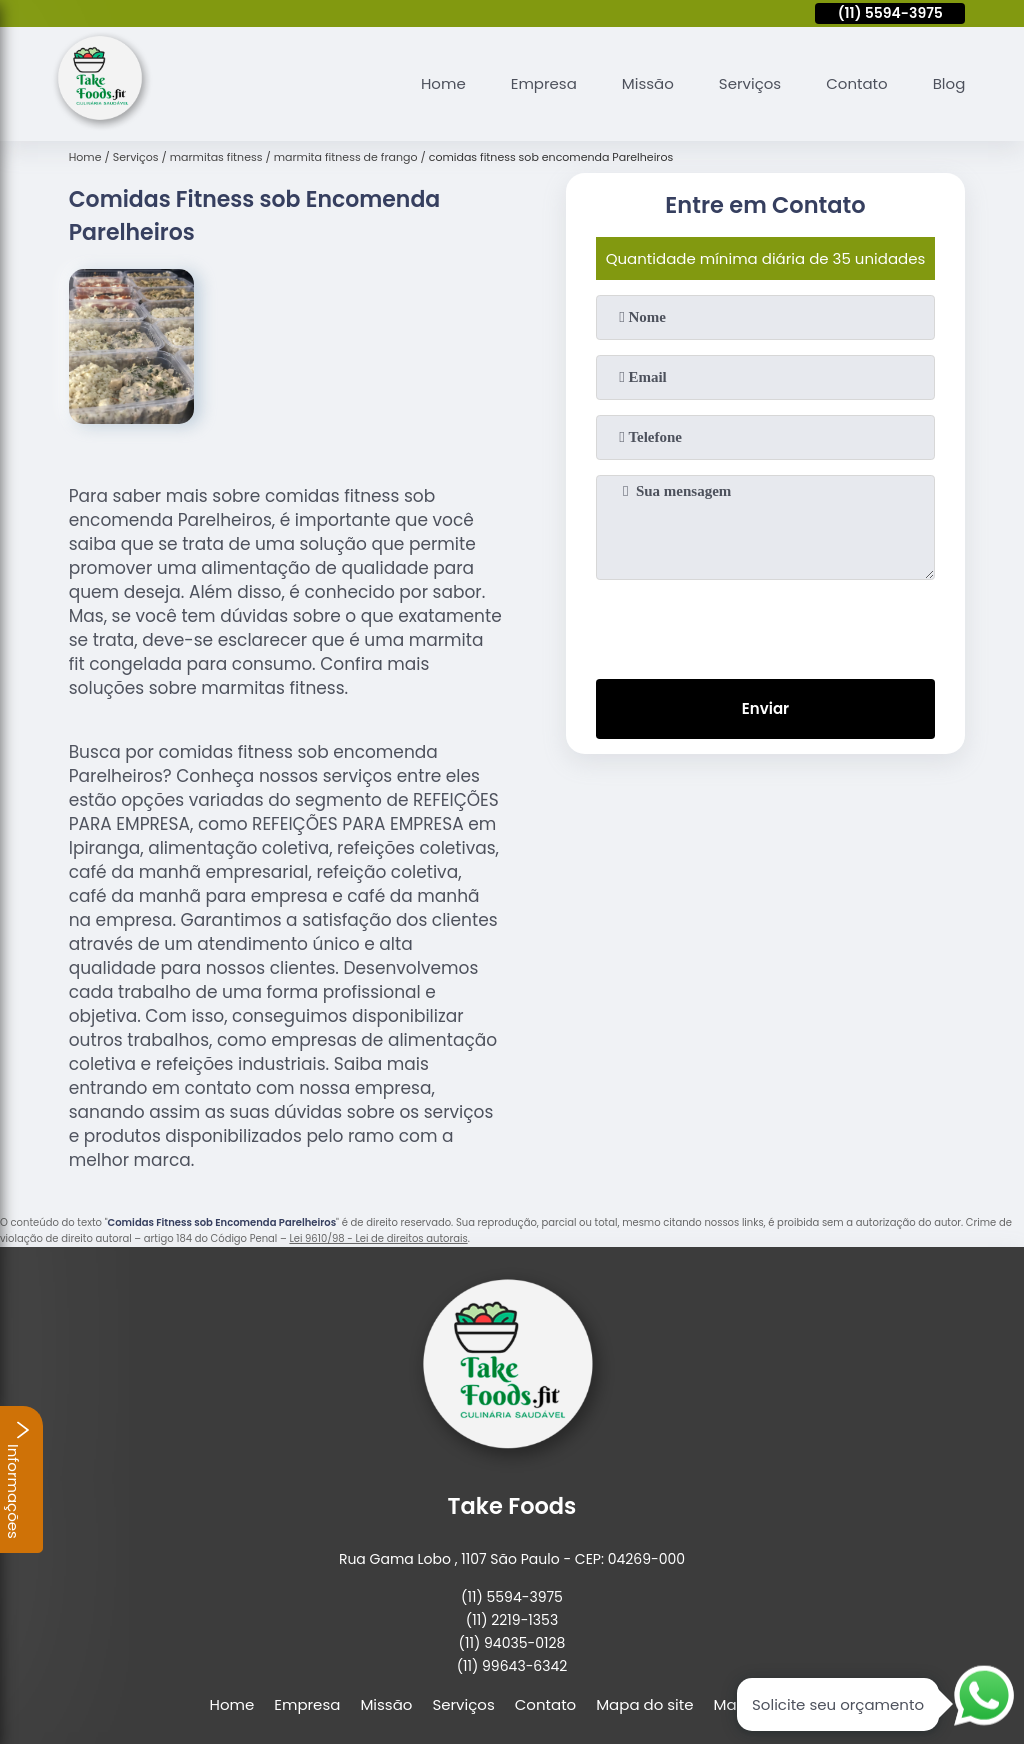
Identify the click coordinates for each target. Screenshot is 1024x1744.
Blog (949, 83)
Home (443, 83)
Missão (648, 83)
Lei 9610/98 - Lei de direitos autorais (378, 1238)
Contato (856, 83)
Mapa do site (644, 1704)
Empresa (544, 83)
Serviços (750, 83)
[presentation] (765, 625)
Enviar (765, 708)
